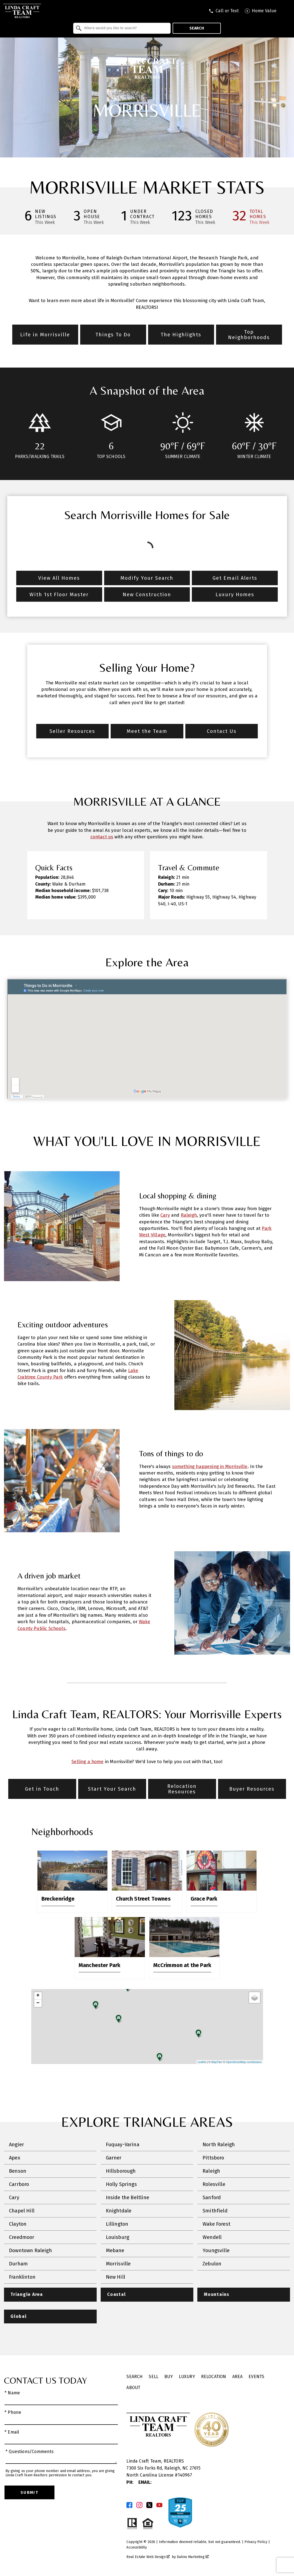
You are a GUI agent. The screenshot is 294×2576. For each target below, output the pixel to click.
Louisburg (117, 2237)
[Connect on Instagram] (139, 2505)
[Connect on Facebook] (129, 2505)
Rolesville (214, 2184)
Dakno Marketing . (193, 2557)
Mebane (115, 2250)
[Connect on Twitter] (149, 2505)
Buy (168, 2376)
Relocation (213, 2376)
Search (196, 28)
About (133, 2387)
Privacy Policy (256, 2542)
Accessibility (136, 2547)
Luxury (187, 2376)
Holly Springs (121, 2184)
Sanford (212, 2197)
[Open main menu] (287, 11)
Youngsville (216, 2250)
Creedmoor (21, 2237)
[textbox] (125, 28)
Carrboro (19, 2184)
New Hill (115, 2277)
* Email (11, 2432)
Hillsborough (121, 2171)
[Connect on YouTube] (159, 2505)
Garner (114, 2158)
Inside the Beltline (127, 2197)
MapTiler (216, 2062)
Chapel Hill (21, 2211)
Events (256, 2376)
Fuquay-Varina (122, 2144)
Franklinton (22, 2277)
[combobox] (122, 28)
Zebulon (212, 2264)
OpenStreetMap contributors (244, 2062)
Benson (17, 2171)
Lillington (117, 2224)
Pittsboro (213, 2158)
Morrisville (118, 2264)
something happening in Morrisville (210, 1466)
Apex (14, 2158)
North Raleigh (219, 2144)
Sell (153, 2376)
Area (237, 2376)
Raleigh (189, 1215)
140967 (185, 2475)
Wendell (212, 2237)
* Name (12, 2393)
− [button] (37, 2003)
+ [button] (37, 1996)
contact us (101, 837)
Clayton (17, 2224)
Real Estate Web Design (148, 2557)
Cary (165, 1215)
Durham (18, 2264)
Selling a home (87, 1761)
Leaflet (202, 2062)
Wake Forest (216, 2224)
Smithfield (215, 2211)
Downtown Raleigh (30, 2250)
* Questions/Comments (29, 2451)
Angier (16, 2144)
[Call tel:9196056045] (224, 10)
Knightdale (119, 2211)
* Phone (12, 2412)
